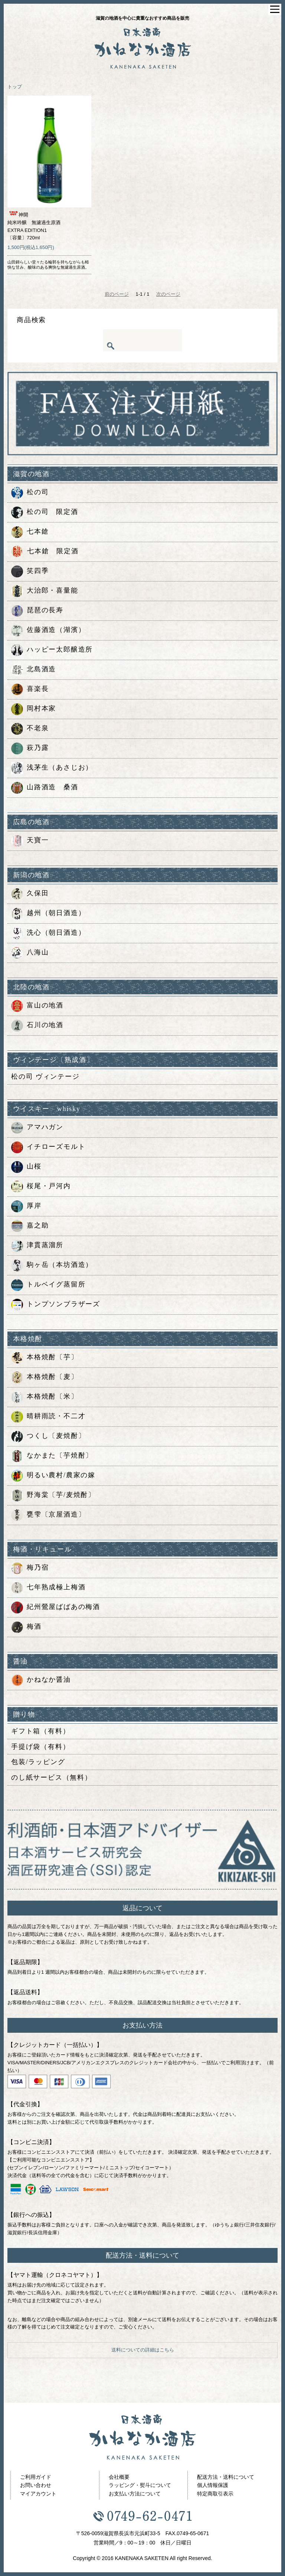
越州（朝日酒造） (48, 914)
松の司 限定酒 (44, 512)
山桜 (26, 1167)
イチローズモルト (48, 1147)
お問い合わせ (35, 2485)
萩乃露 (30, 748)
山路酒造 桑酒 (44, 788)
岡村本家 (33, 709)
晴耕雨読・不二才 (48, 1417)
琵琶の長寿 (37, 611)
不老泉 (30, 729)
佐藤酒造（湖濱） (48, 630)
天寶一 (30, 841)
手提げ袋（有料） (40, 1746)
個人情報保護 (212, 2485)
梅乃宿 (30, 1568)
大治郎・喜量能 (44, 591)
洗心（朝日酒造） (48, 933)
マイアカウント (38, 2494)
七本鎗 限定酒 (45, 552)
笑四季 (30, 571)
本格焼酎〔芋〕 (44, 1358)
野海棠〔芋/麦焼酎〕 (53, 1495)
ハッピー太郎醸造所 (52, 650)
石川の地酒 (37, 1026)
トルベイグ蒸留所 (48, 1285)
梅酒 (26, 1627)
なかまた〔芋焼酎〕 (52, 1456)
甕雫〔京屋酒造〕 (48, 1515)
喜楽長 (30, 689)
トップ (14, 86)
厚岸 (26, 1206)
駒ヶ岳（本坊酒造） (52, 1265)
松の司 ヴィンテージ (45, 1076)
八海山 (30, 953)
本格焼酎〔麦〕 (44, 1377)
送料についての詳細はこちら (142, 2350)
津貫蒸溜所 (37, 1246)
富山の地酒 (37, 1006)
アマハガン (37, 1128)
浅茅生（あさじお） (52, 768)
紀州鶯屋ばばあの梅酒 (55, 1607)
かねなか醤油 (41, 1680)
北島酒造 (33, 670)
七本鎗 (30, 532)
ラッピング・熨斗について (140, 2485)
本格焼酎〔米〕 (44, 1397)
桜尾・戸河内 (41, 1187)
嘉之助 (30, 1226)
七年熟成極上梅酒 (48, 1588)
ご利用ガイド (35, 2477)
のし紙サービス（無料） (51, 1777)
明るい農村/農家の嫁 (53, 1476)
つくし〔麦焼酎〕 (48, 1436)
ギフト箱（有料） (40, 1731)
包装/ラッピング (38, 1762)
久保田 (30, 894)
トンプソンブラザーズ (55, 1305)
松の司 (30, 493)
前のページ (117, 294)
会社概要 (119, 2477)
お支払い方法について (135, 2494)
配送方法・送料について (225, 2477)
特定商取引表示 (215, 2494)
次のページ (168, 294)
